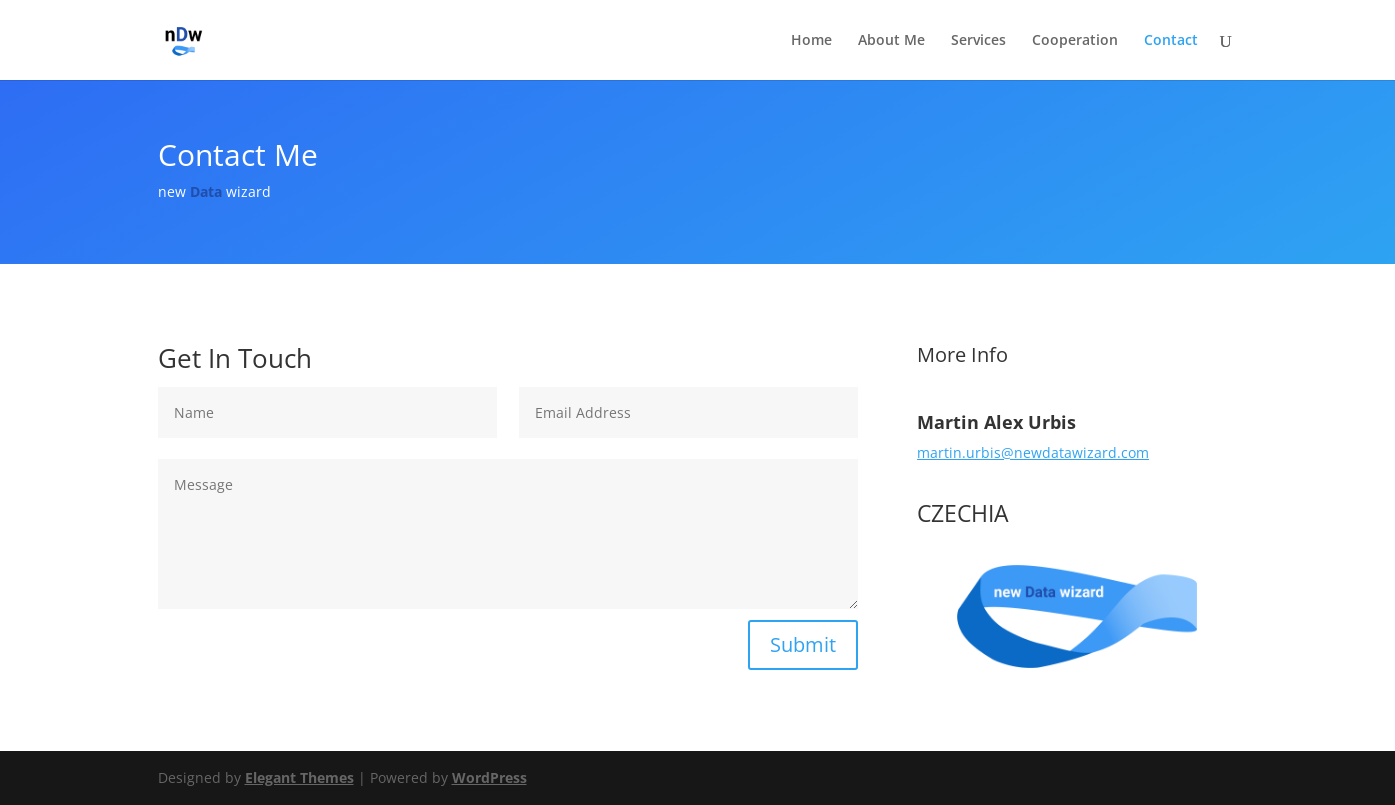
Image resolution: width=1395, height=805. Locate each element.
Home (811, 41)
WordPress (489, 777)
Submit (803, 644)
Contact (1171, 41)
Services (978, 41)
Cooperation (1075, 41)
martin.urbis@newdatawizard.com (1033, 452)
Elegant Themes (299, 777)
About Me (891, 41)
